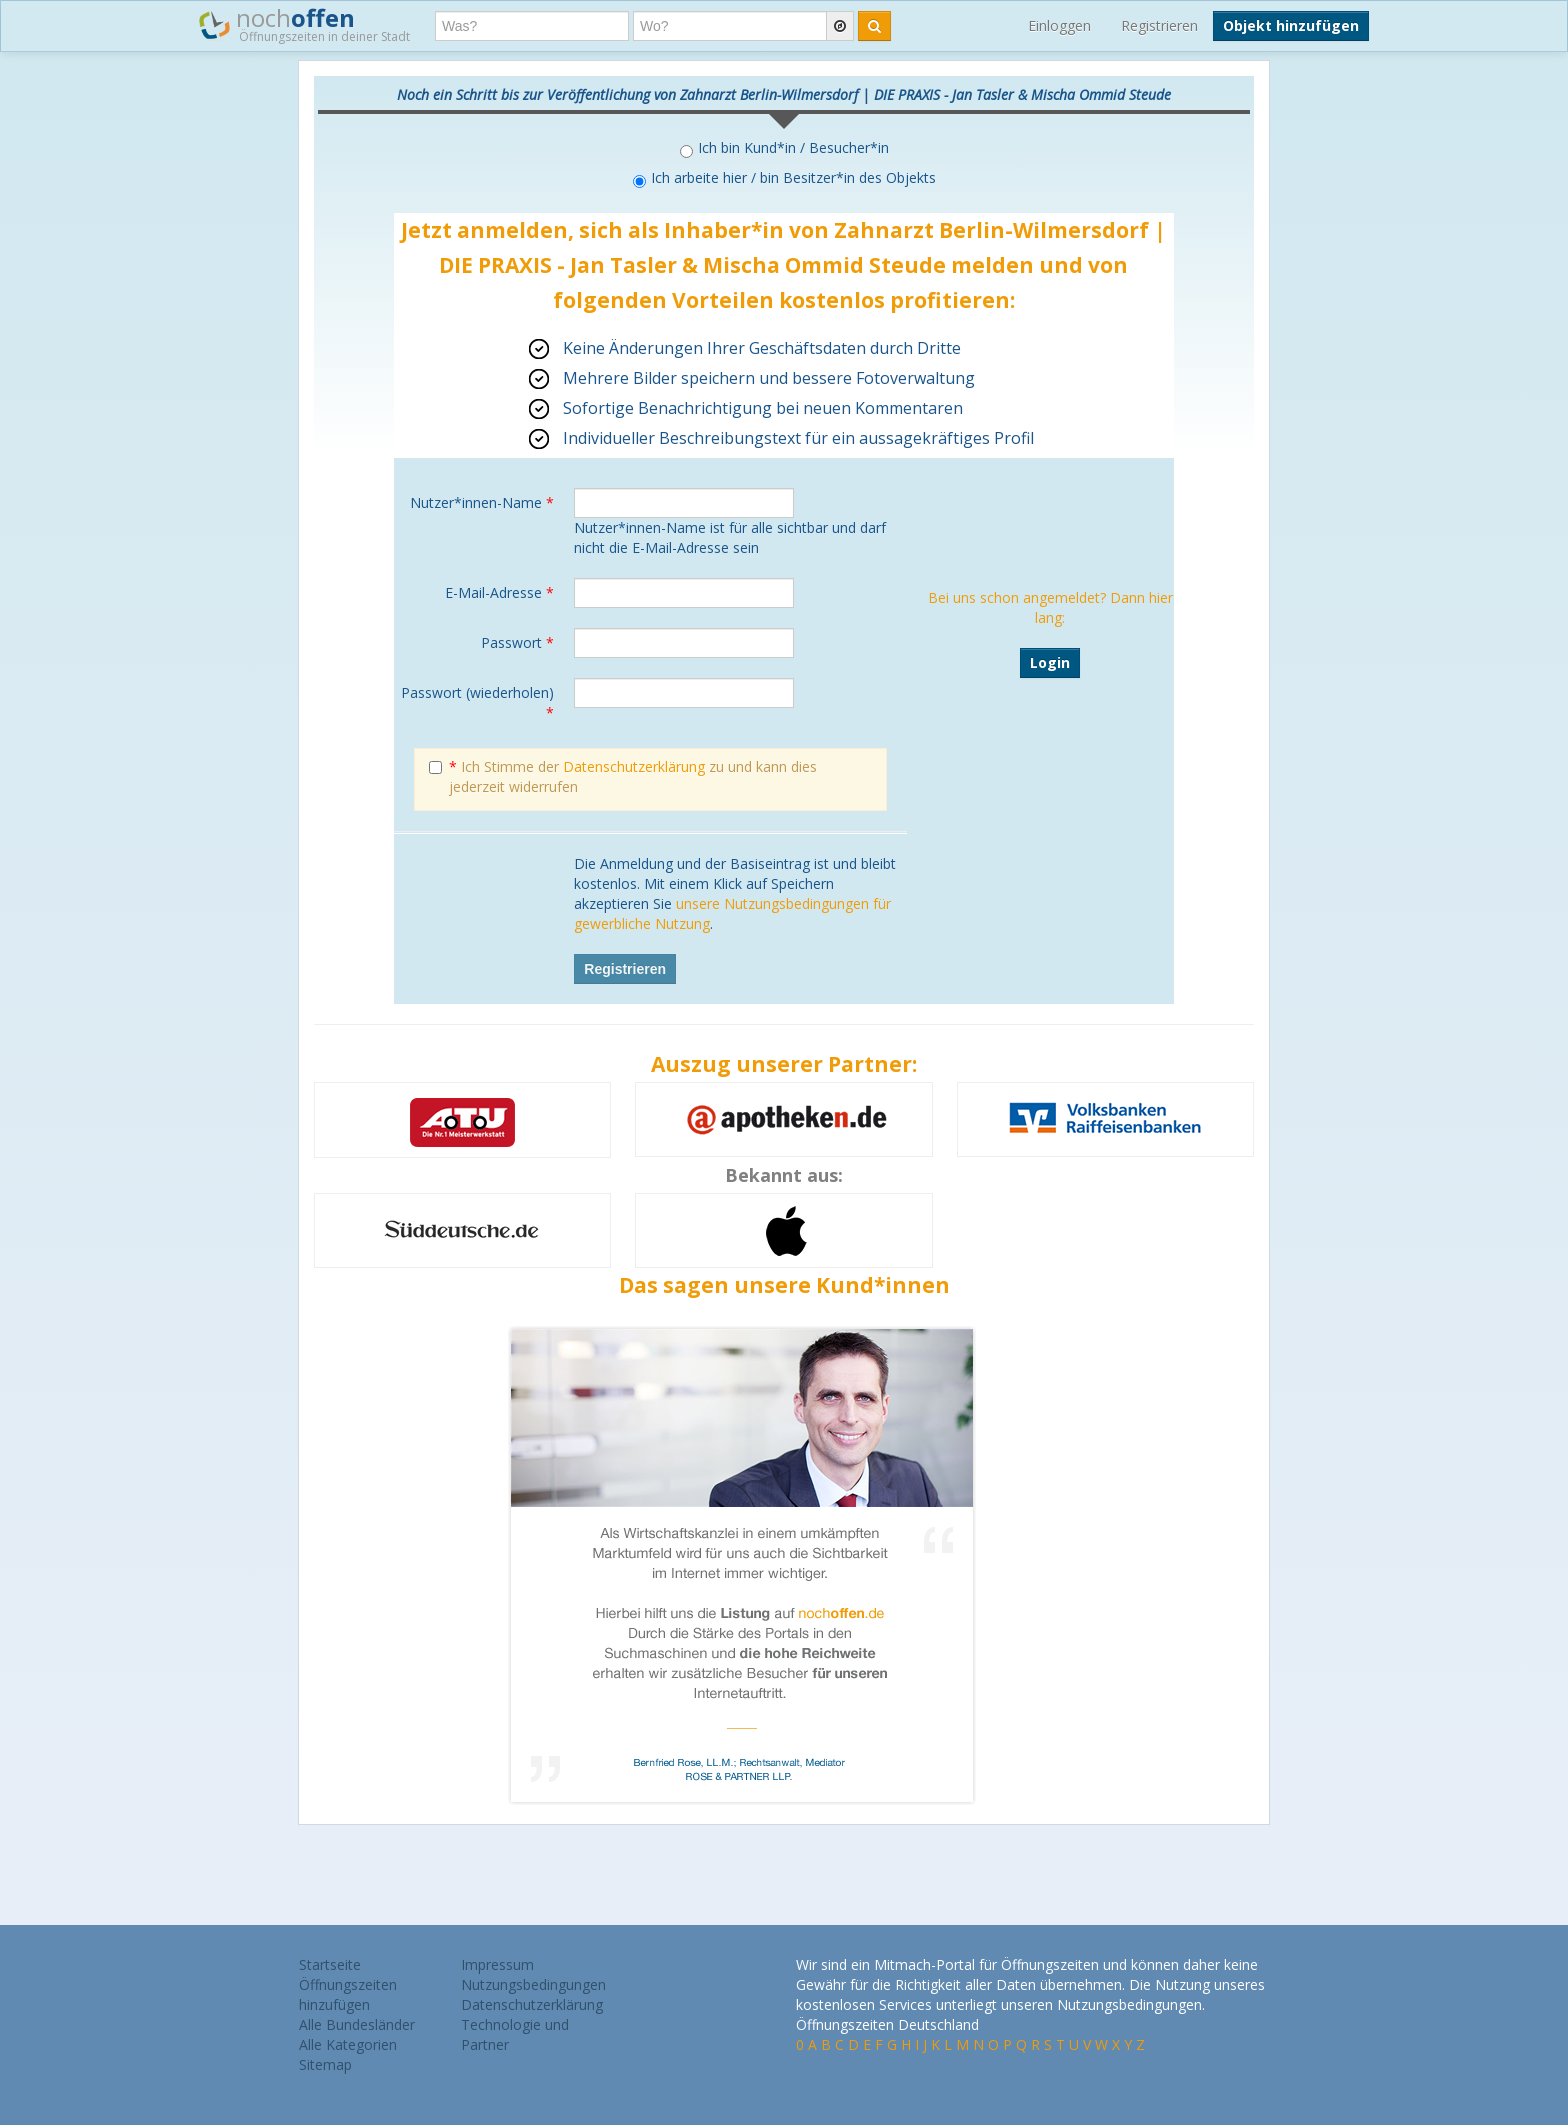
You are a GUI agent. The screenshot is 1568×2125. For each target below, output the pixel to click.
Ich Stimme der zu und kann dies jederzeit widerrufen (623, 776)
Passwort (517, 642)
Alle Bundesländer (357, 2024)
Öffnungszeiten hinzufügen (348, 1994)
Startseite (330, 1964)
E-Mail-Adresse (499, 592)
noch (304, 24)
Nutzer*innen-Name (482, 502)
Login (1050, 662)
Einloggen (1059, 25)
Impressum (497, 1964)
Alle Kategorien (348, 2044)
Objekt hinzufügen (1291, 25)
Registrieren (1159, 25)
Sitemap (325, 2064)
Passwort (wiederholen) (477, 702)
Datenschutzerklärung (634, 766)
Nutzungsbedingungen (533, 1984)
